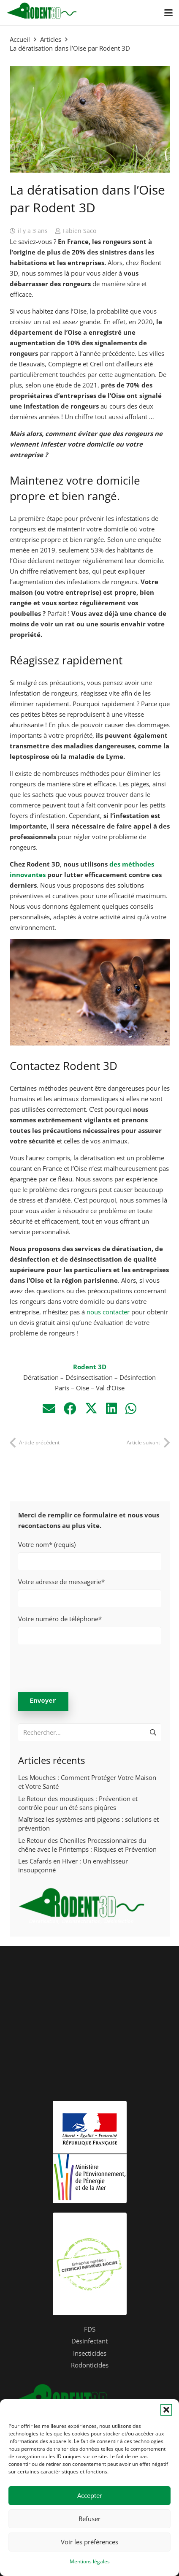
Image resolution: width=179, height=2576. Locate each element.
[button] (166, 2409)
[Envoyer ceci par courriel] (49, 1408)
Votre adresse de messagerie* (89, 1592)
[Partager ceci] (70, 1408)
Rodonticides (89, 2365)
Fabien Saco (79, 231)
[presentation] (82, 1667)
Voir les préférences (89, 2542)
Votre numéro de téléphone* (89, 1629)
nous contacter (108, 1312)
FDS (89, 2329)
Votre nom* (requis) (89, 1555)
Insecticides (89, 2353)
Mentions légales (90, 2561)
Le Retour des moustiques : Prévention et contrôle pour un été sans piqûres (78, 1803)
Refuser (89, 2518)
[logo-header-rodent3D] (41, 12)
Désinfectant (89, 2341)
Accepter (89, 2495)
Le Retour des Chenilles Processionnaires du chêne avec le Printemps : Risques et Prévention (87, 1844)
